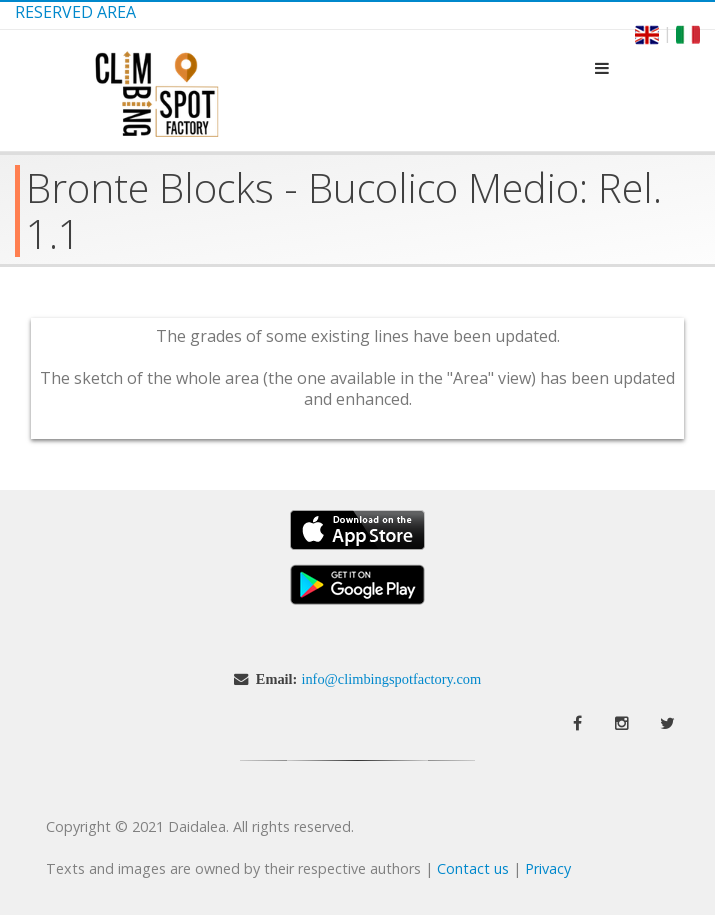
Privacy (548, 868)
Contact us (473, 868)
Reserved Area (75, 12)
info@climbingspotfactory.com (391, 679)
